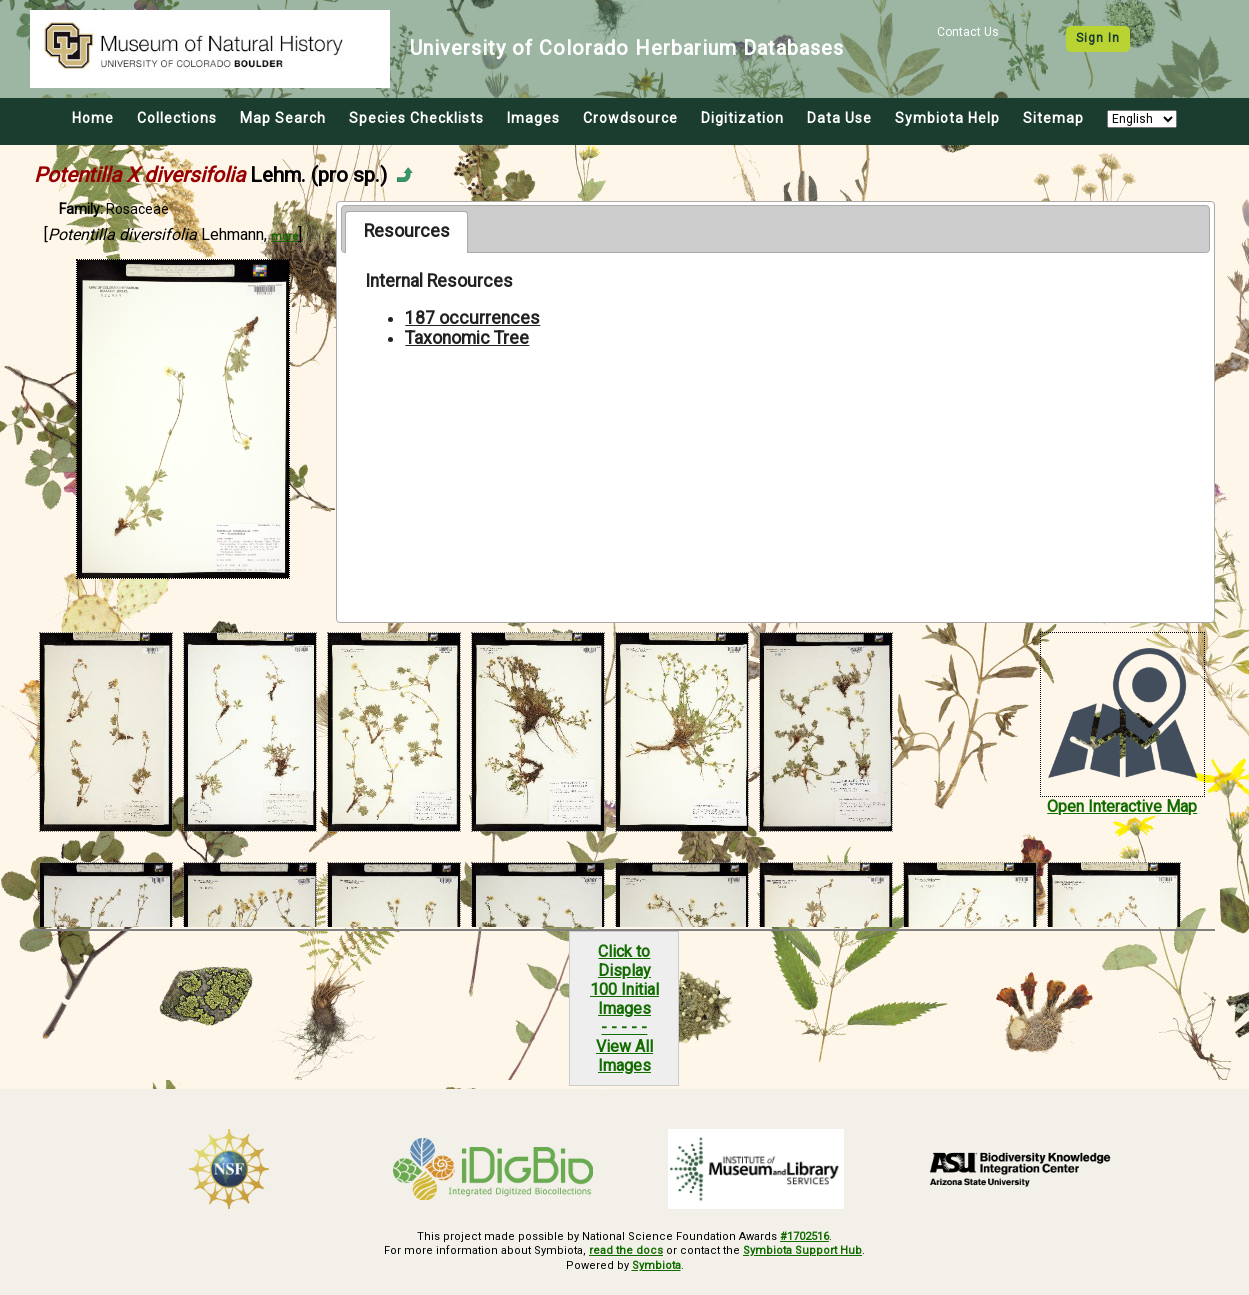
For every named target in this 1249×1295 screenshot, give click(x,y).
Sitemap (1053, 118)
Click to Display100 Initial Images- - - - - (624, 989)
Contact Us (968, 32)
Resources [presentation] (407, 231)
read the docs (626, 1250)
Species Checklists (416, 118)
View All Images (624, 1056)
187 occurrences (472, 318)
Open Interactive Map (1122, 806)
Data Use (839, 118)
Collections (177, 118)
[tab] (406, 232)
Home (93, 118)
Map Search (283, 118)
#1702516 (804, 1236)
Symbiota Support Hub (802, 1250)
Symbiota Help (947, 118)
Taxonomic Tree (467, 338)
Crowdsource (630, 118)
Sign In (1098, 38)
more (284, 236)
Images (533, 118)
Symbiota (656, 1265)
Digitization (742, 118)
